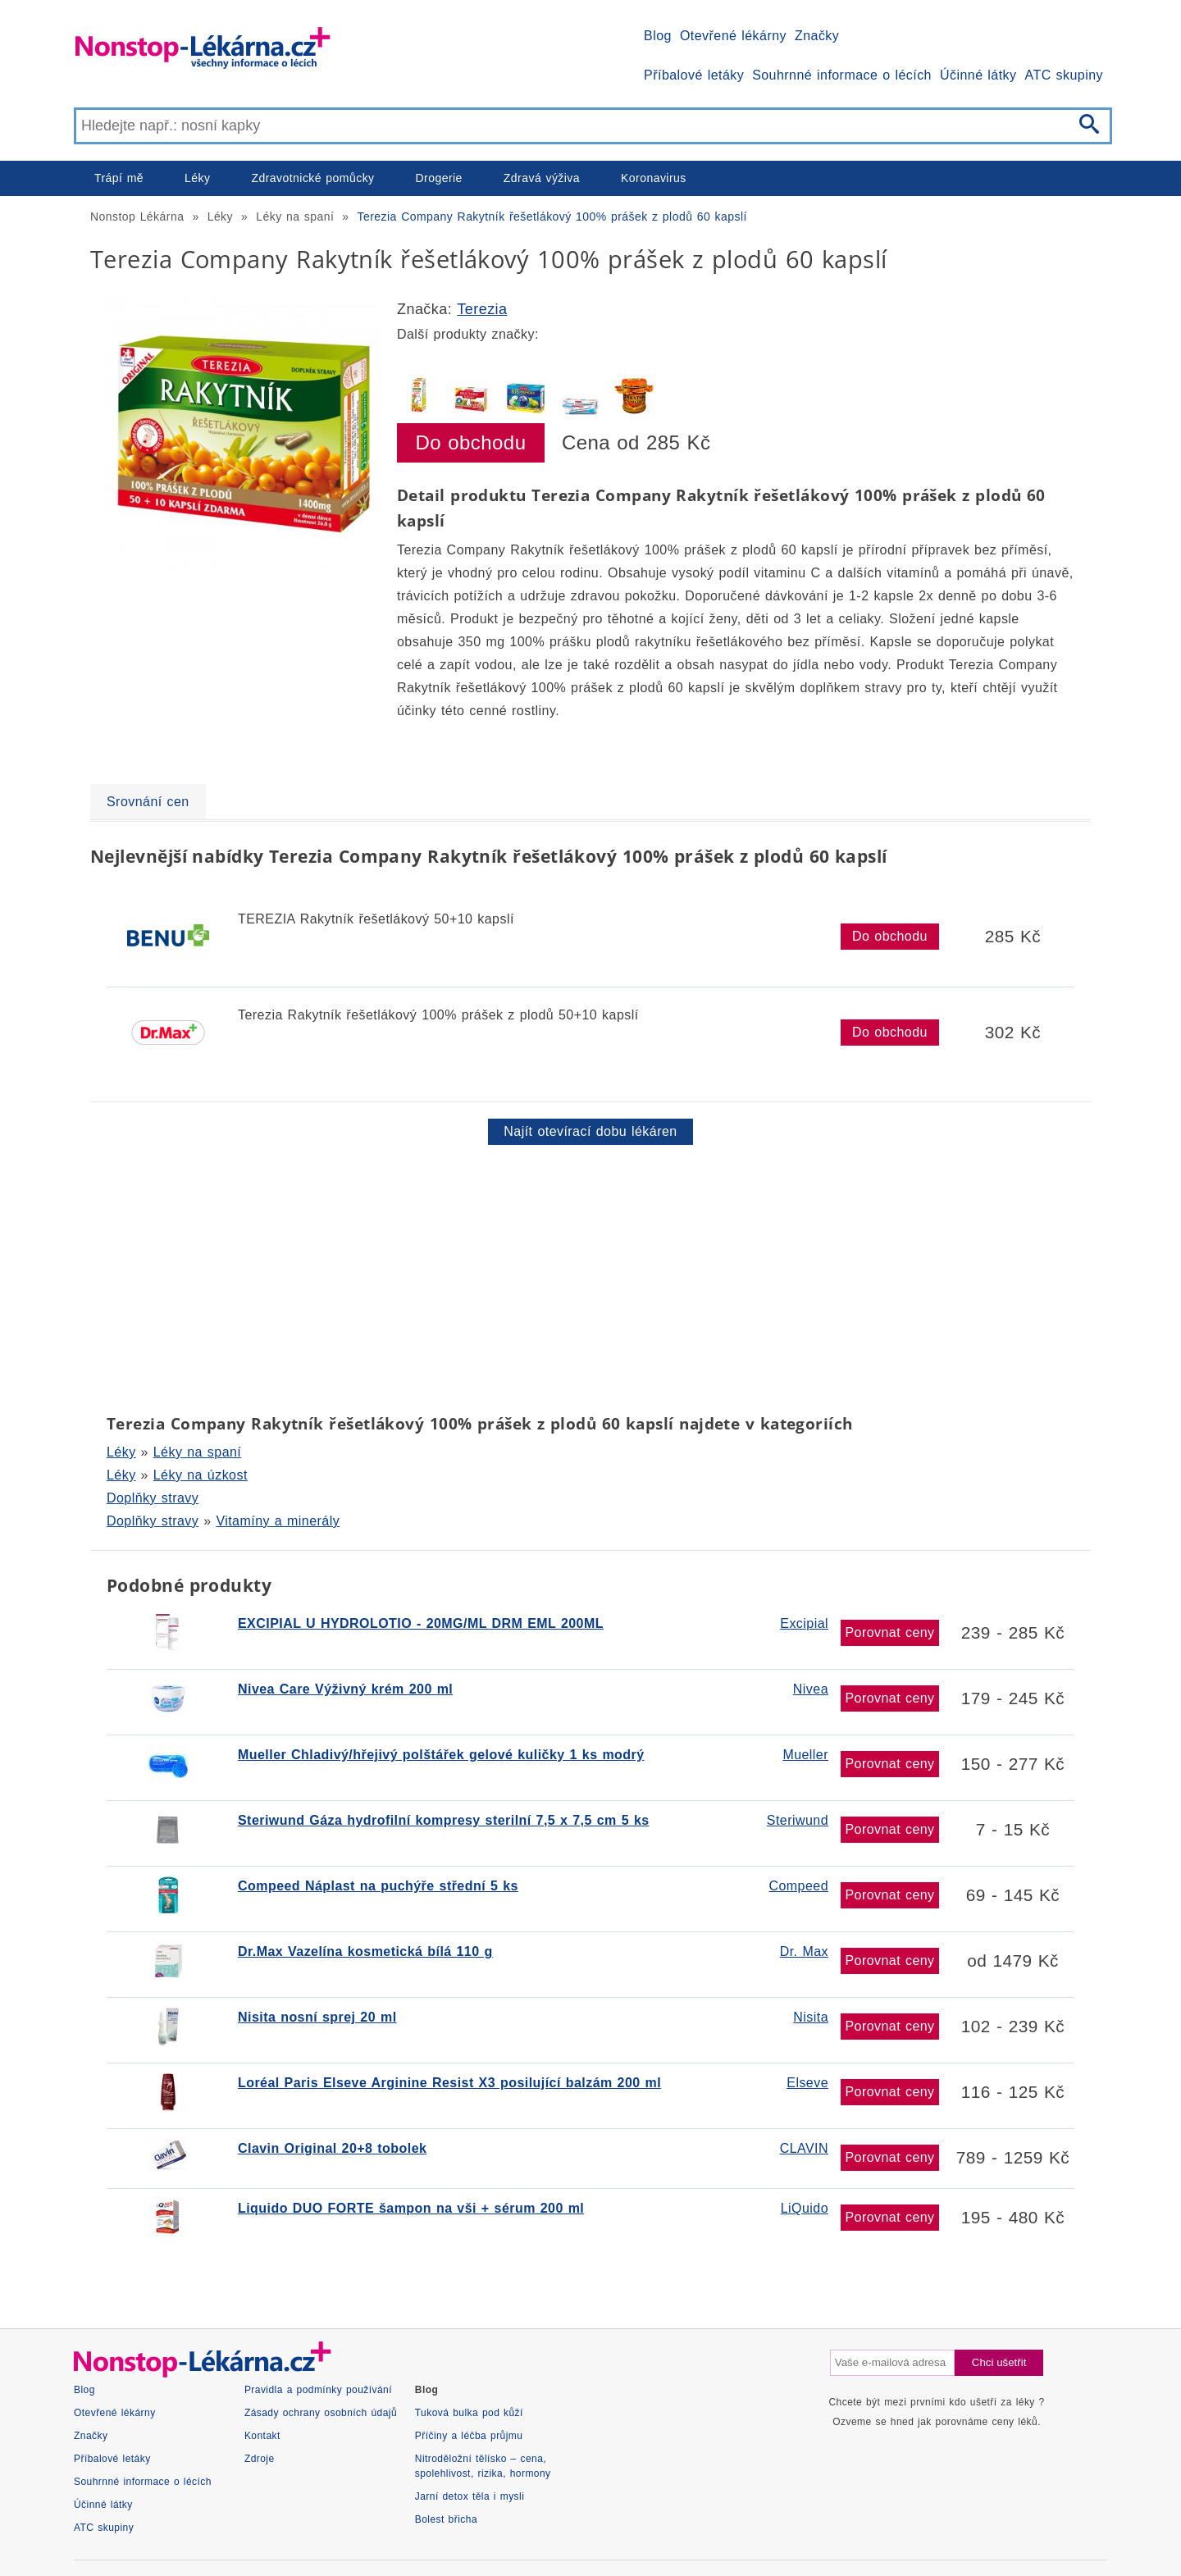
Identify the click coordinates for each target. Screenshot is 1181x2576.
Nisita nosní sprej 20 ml (317, 2017)
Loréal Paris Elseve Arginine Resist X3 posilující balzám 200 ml (449, 2083)
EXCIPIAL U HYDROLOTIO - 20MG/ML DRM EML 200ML (421, 1623)
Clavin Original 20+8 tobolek (332, 2148)
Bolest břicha (446, 2519)
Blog (658, 36)
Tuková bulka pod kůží (469, 2413)
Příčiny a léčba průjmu (469, 2436)
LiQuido (804, 2208)
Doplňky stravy (152, 1498)
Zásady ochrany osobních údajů (320, 2413)
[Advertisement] (582, 1276)
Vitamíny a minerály (278, 1521)
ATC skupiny (1064, 75)
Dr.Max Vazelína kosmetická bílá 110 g (365, 1951)
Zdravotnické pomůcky (312, 178)
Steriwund (797, 1820)
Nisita (810, 2017)
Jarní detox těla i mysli (470, 2496)
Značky (817, 36)
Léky (197, 178)
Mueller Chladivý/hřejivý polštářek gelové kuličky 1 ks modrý (441, 1755)
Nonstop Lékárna (137, 216)
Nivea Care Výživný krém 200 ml (345, 1689)
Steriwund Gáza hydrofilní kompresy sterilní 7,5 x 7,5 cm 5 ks (444, 1820)
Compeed (798, 1886)
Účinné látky (978, 75)
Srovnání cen (148, 802)
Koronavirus (653, 178)
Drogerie (439, 178)
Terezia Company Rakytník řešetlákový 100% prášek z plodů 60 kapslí (552, 216)
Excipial (804, 1623)
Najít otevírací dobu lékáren (590, 1131)
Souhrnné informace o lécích (842, 75)
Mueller (805, 1755)
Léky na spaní (295, 216)
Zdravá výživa (542, 178)
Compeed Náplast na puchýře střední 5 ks (378, 1886)
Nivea (810, 1689)
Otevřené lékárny (733, 36)
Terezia (482, 309)
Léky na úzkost (200, 1475)
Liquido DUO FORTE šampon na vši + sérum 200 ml (411, 2208)
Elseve (807, 2083)
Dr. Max (804, 1951)
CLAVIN (804, 2148)
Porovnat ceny (889, 1632)
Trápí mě (119, 178)
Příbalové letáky (694, 75)
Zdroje (259, 2458)
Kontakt (262, 2436)
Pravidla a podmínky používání (318, 2390)
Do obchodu (471, 442)
